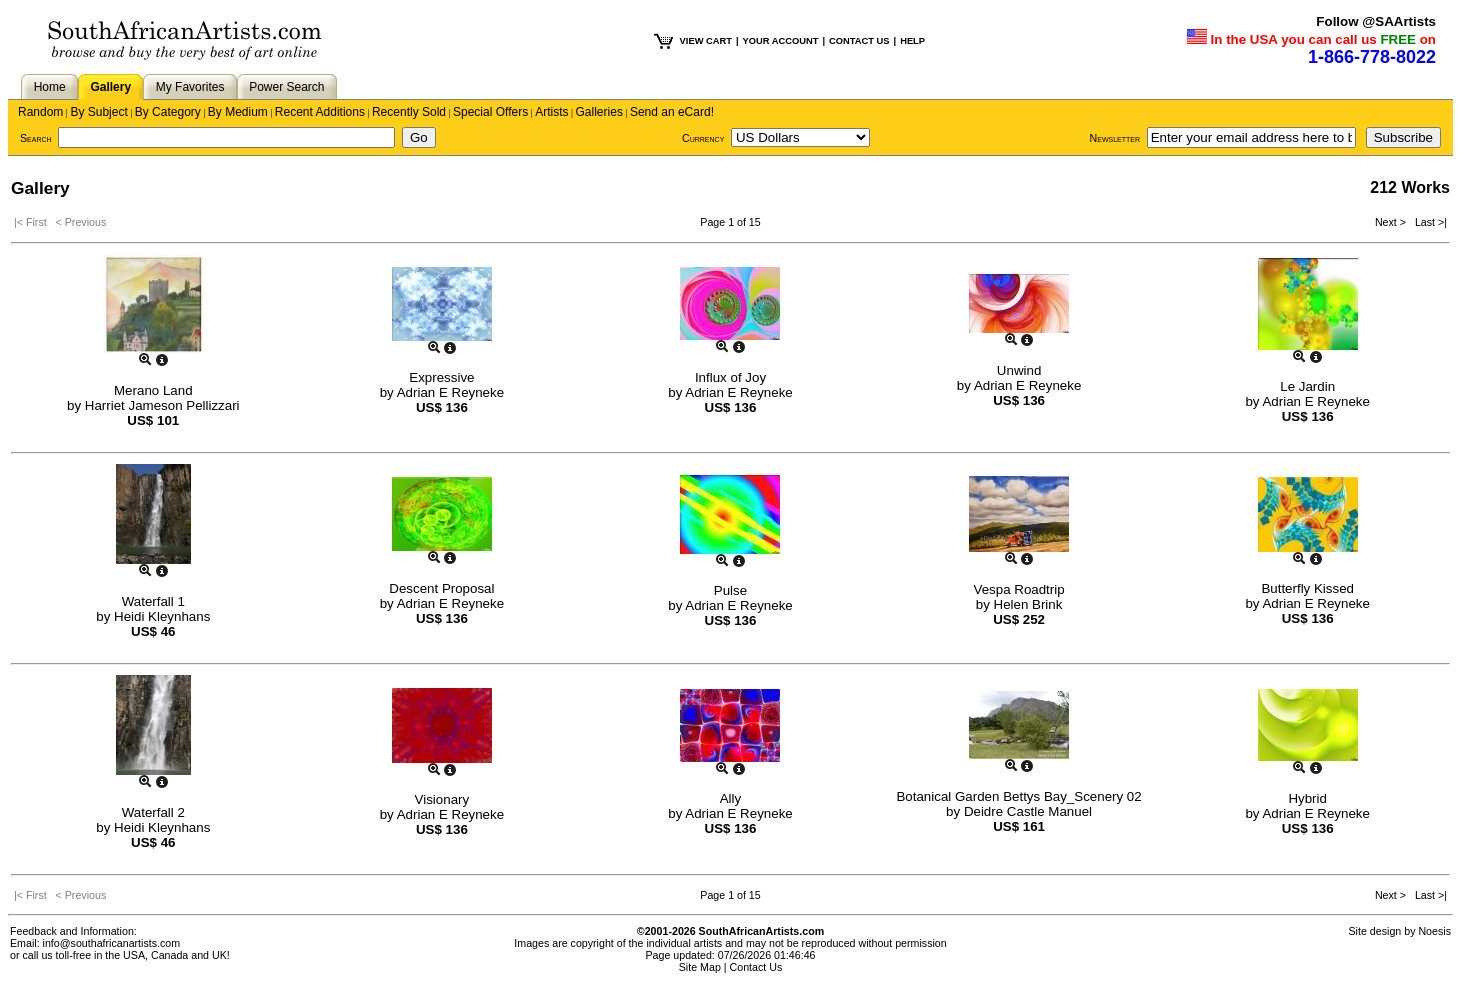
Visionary (442, 799)
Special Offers (490, 112)
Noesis (1434, 931)
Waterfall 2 (153, 812)
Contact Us (756, 967)
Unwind (1019, 370)
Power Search (286, 87)
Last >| (1428, 222)
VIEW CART (706, 41)
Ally (730, 798)
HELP (912, 41)
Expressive (441, 377)
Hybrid (1307, 798)
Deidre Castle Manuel (1028, 811)
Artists (551, 112)
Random (40, 112)
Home (50, 87)
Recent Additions (320, 112)
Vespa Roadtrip (1019, 589)
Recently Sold (409, 112)
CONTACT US (859, 41)
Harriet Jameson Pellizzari (162, 405)
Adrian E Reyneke (450, 392)
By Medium (238, 112)
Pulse (730, 590)
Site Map (700, 967)
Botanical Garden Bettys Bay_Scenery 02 (1018, 796)
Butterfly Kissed (1307, 588)
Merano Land (153, 390)
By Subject (98, 112)
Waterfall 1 (153, 601)
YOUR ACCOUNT (781, 41)
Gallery (110, 87)
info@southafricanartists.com (112, 943)
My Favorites (190, 87)
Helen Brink (1028, 604)
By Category (168, 112)
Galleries (599, 112)
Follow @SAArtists (1376, 21)
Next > (1392, 222)
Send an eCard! (672, 112)
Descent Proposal (441, 588)
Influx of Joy (730, 377)
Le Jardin (1307, 386)
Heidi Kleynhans (162, 616)
